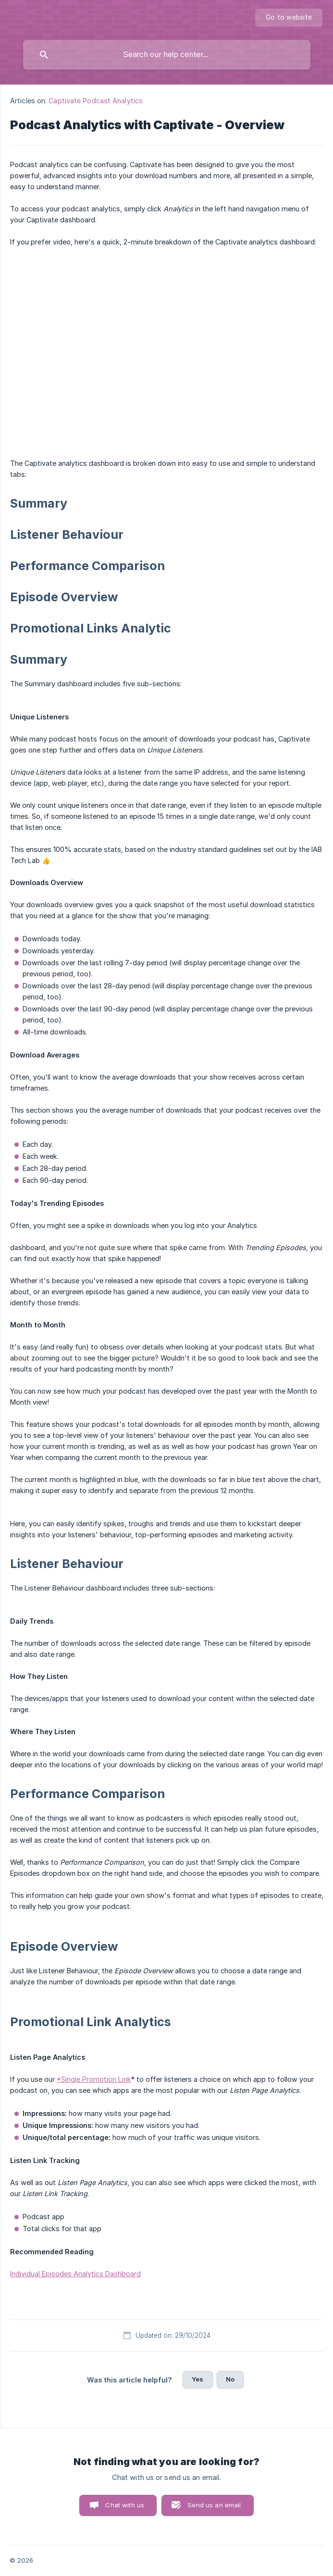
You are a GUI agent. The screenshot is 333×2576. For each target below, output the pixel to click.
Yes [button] (197, 2379)
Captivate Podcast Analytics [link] (96, 101)
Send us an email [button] (214, 2505)
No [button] (230, 2379)
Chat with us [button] (124, 2505)
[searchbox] (166, 55)
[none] (288, 18)
